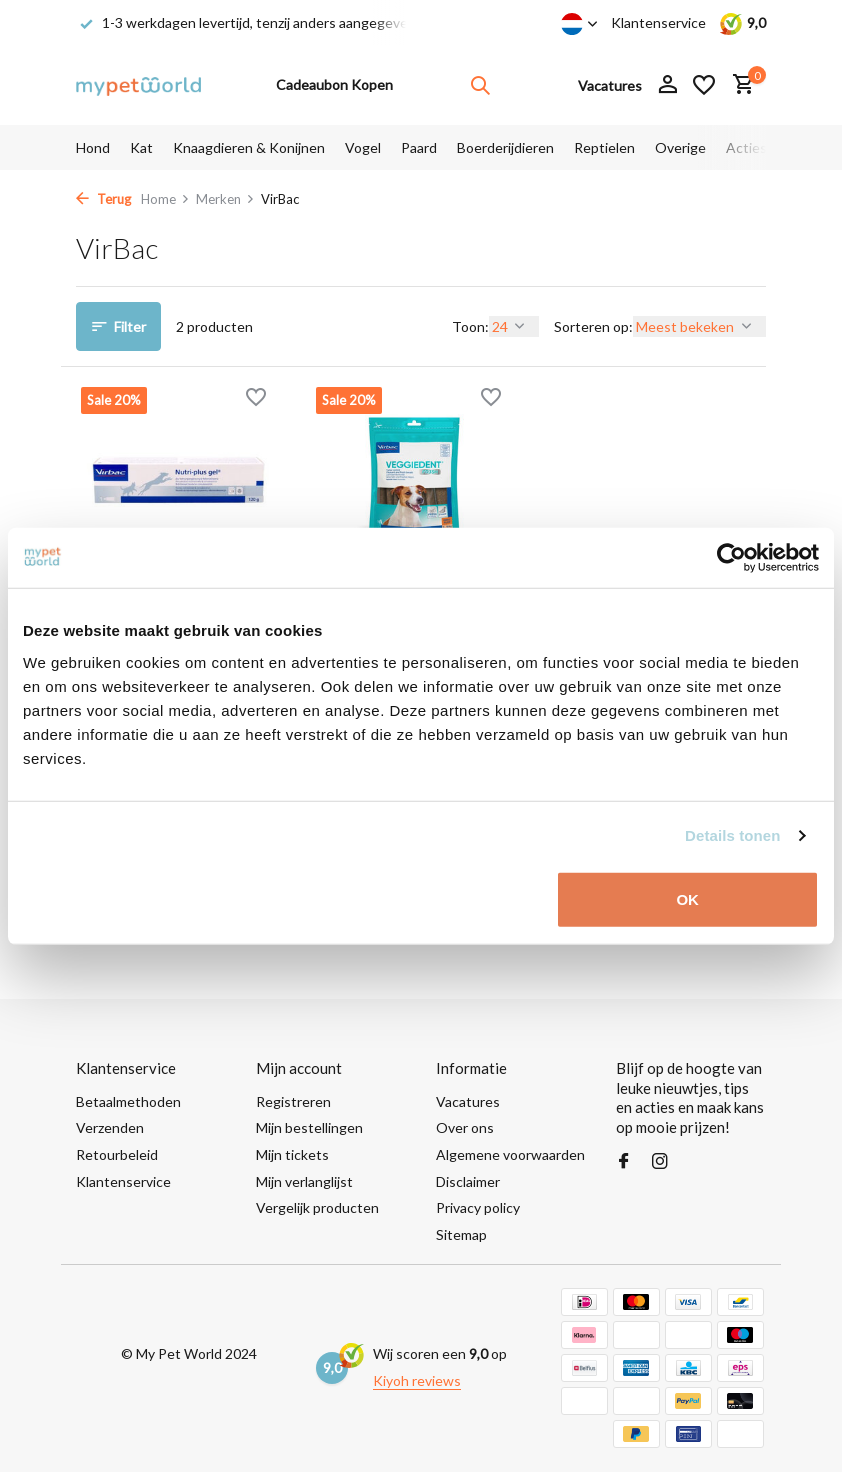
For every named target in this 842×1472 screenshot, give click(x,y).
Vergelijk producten (317, 1207)
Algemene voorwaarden (510, 1154)
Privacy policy (478, 1207)
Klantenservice (658, 22)
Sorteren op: (593, 326)
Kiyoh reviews (417, 1380)
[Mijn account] (667, 85)
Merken (225, 199)
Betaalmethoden (128, 1101)
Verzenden (110, 1127)
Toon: (470, 326)
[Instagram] (660, 1162)
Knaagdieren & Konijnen (249, 147)
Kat (141, 147)
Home (165, 199)
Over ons (465, 1127)
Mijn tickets (292, 1154)
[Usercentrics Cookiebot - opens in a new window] (731, 558)
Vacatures (468, 1101)
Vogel (363, 147)
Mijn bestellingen (309, 1127)
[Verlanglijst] (704, 85)
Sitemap (461, 1234)
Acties (746, 147)
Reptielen (604, 147)
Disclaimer (468, 1181)
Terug (103, 199)
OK (687, 898)
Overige (680, 147)
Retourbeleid (117, 1154)
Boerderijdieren (505, 147)
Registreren (293, 1101)
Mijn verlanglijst (304, 1181)
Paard (419, 147)
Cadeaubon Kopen (334, 84)
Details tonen (732, 835)
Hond (93, 147)
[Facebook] (624, 1162)
